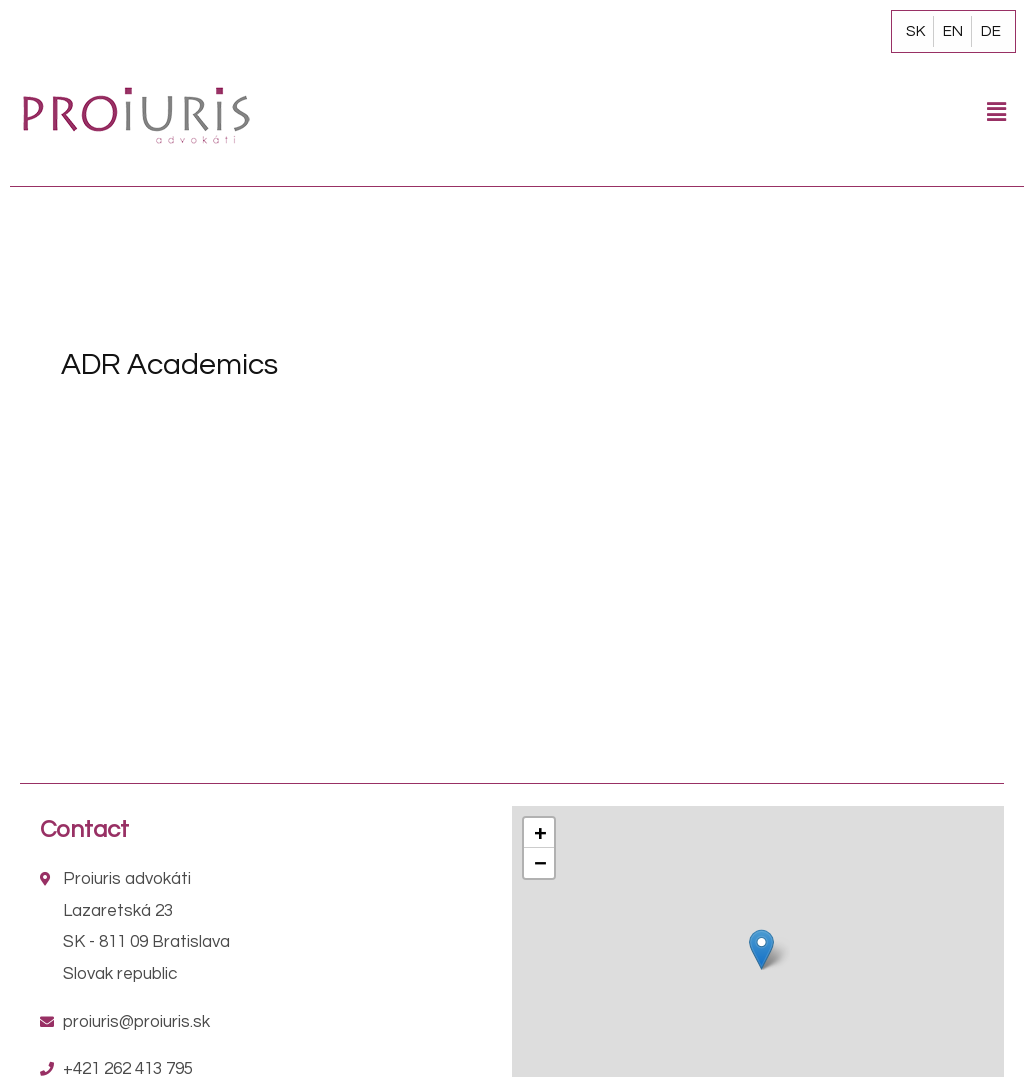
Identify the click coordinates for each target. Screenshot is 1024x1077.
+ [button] (540, 832)
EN (953, 31)
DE (991, 31)
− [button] (540, 862)
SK (915, 31)
